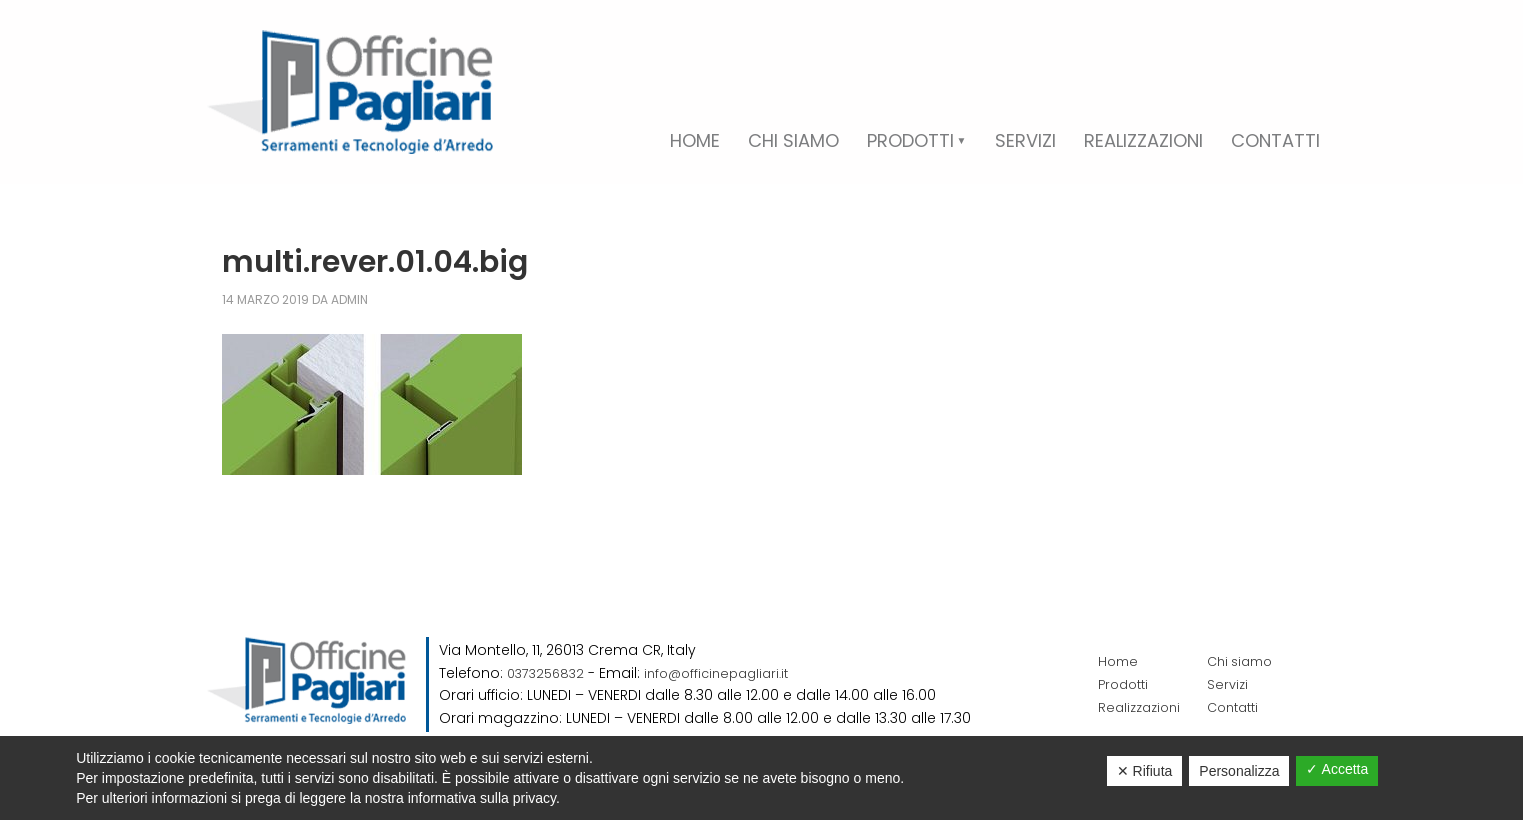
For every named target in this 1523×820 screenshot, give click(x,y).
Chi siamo (1243, 661)
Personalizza (1239, 771)
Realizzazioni (1142, 707)
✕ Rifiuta (1145, 771)
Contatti (1236, 707)
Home (1119, 661)
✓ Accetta (1337, 769)
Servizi (1228, 684)
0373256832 (548, 673)
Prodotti (1126, 684)
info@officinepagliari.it (728, 673)
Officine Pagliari (350, 92)
